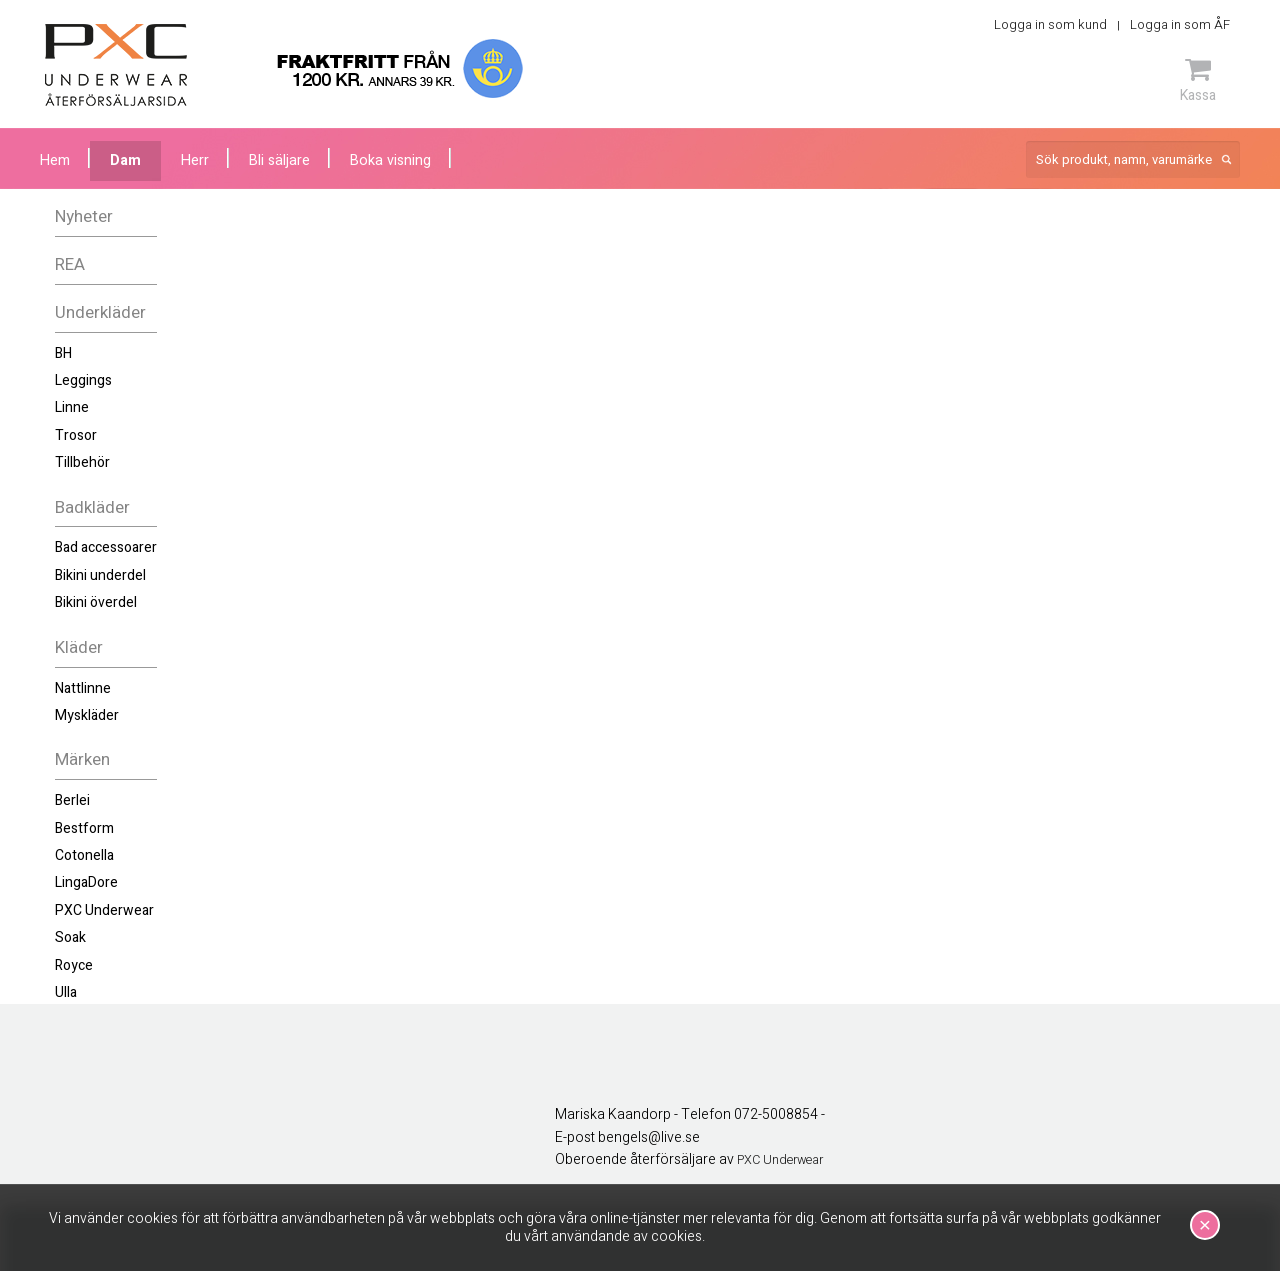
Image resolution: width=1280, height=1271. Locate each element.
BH (63, 353)
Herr (195, 160)
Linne (72, 407)
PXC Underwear (104, 910)
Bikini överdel (96, 602)
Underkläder (100, 312)
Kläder (79, 647)
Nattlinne (83, 688)
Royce (74, 965)
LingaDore (86, 882)
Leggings (83, 380)
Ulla (66, 992)
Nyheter (84, 216)
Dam (125, 160)
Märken (82, 759)
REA (70, 264)
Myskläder (87, 715)
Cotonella (84, 855)
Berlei (72, 800)
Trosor (76, 435)
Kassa (1198, 80)
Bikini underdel (100, 575)
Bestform (84, 828)
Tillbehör (82, 462)
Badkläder (92, 507)
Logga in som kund (1050, 24)
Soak (70, 937)
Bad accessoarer (106, 547)
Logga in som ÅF (1180, 24)
